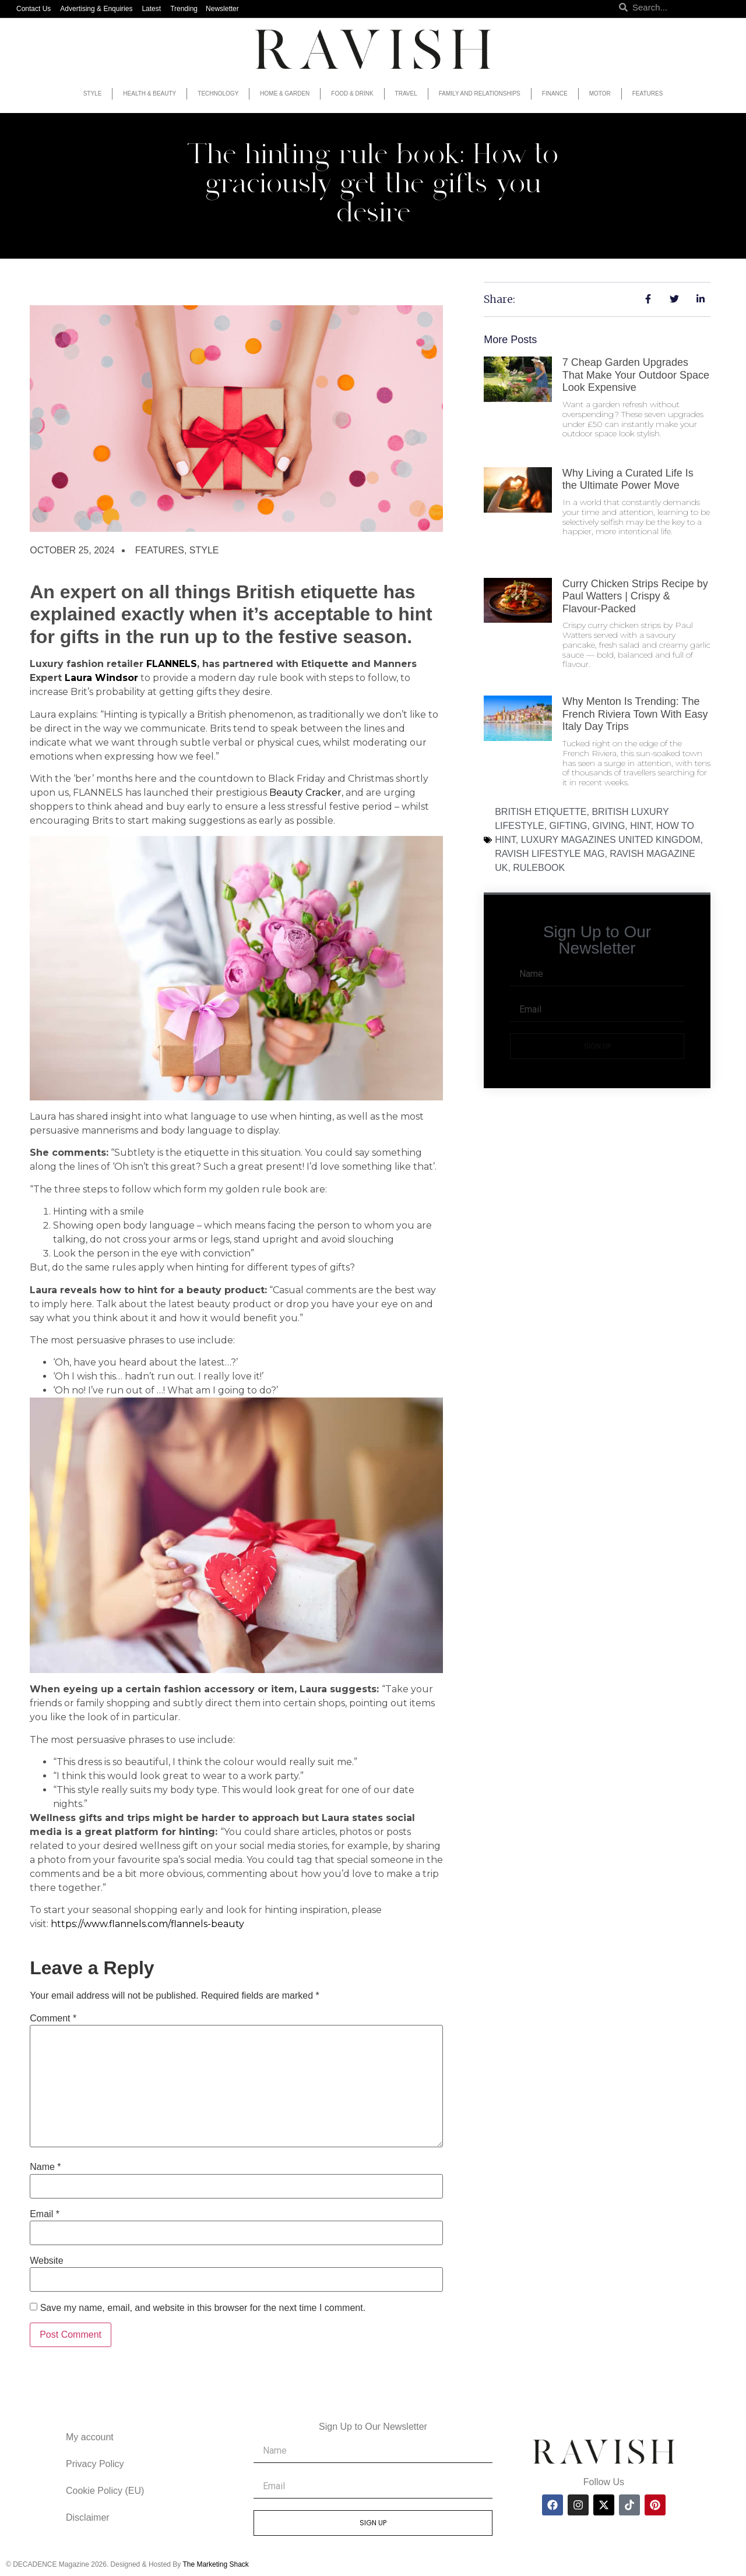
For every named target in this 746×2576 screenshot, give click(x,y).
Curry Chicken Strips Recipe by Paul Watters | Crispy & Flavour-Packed (635, 596)
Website (47, 2261)
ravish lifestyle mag (549, 854)
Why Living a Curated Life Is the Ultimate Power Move (628, 479)
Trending (184, 9)
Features (647, 93)
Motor (600, 93)
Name (45, 2167)
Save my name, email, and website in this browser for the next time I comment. (202, 2308)
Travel (406, 93)
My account (90, 2437)
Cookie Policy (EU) (105, 2491)
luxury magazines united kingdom (611, 840)
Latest (151, 9)
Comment (53, 2018)
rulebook (539, 868)
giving (608, 826)
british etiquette (540, 812)
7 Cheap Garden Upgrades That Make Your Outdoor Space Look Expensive (635, 375)
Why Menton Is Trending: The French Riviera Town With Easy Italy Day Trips (635, 714)
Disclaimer (88, 2517)
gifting (568, 826)
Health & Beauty (149, 93)
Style (92, 93)
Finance (555, 93)
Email (44, 2214)
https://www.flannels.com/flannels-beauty (147, 1923)
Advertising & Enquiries (96, 9)
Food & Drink (352, 93)
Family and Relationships (479, 93)
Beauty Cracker (305, 792)
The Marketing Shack (215, 2564)
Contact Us (33, 9)
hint (640, 826)
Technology (218, 93)
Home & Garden (284, 93)
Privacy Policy (95, 2464)
